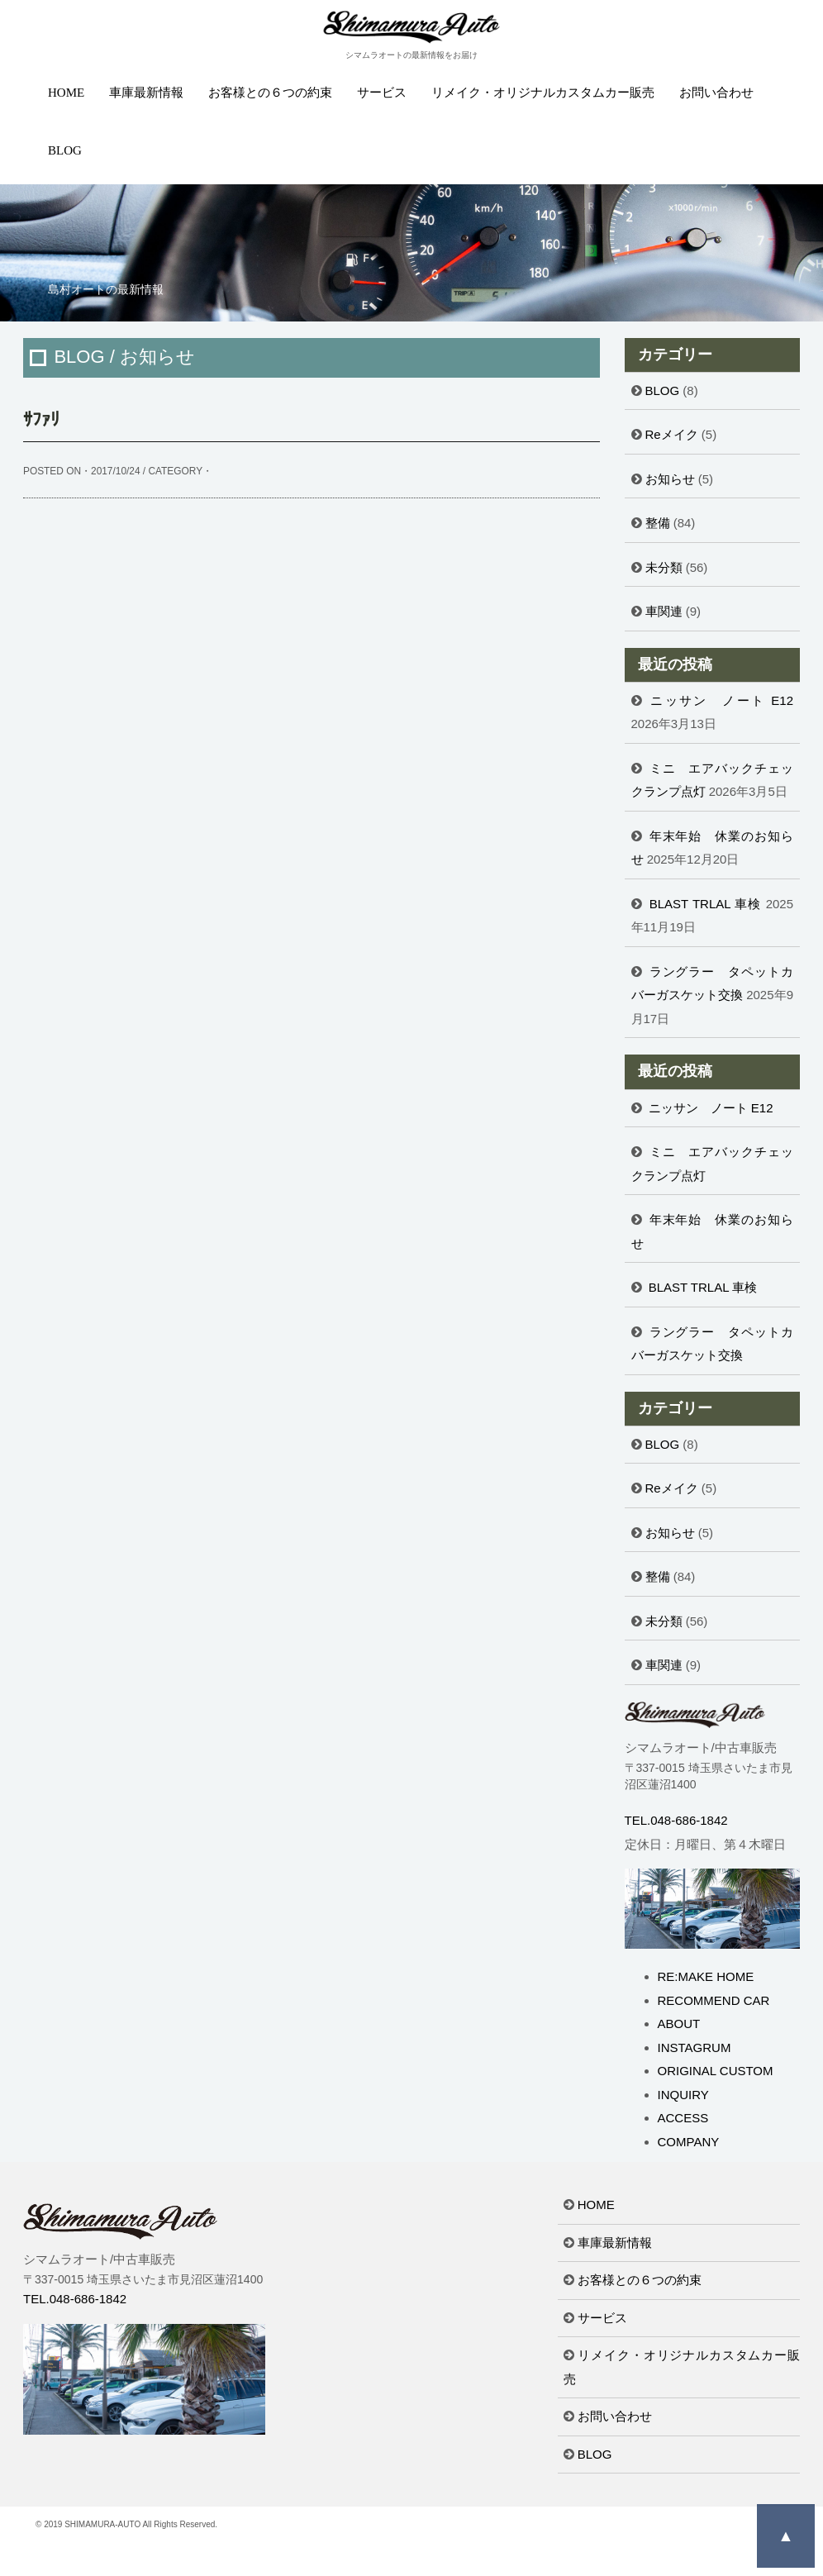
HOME (66, 92)
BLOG (65, 150)
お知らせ (670, 479)
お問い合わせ (716, 92)
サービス (382, 92)
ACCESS (683, 2118)
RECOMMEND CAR (714, 2000)
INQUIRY (683, 2095)
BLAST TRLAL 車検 (705, 904)
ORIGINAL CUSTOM (715, 2071)
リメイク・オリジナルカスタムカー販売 (542, 92)
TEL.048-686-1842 (676, 1820)
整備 (657, 523)
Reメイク (671, 434)
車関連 (664, 611)
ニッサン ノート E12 (721, 700)
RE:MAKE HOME (706, 1976)
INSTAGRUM (694, 2047)
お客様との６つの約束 (270, 92)
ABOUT (679, 2024)
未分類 (664, 567)
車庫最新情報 (146, 92)
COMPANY (689, 2142)
